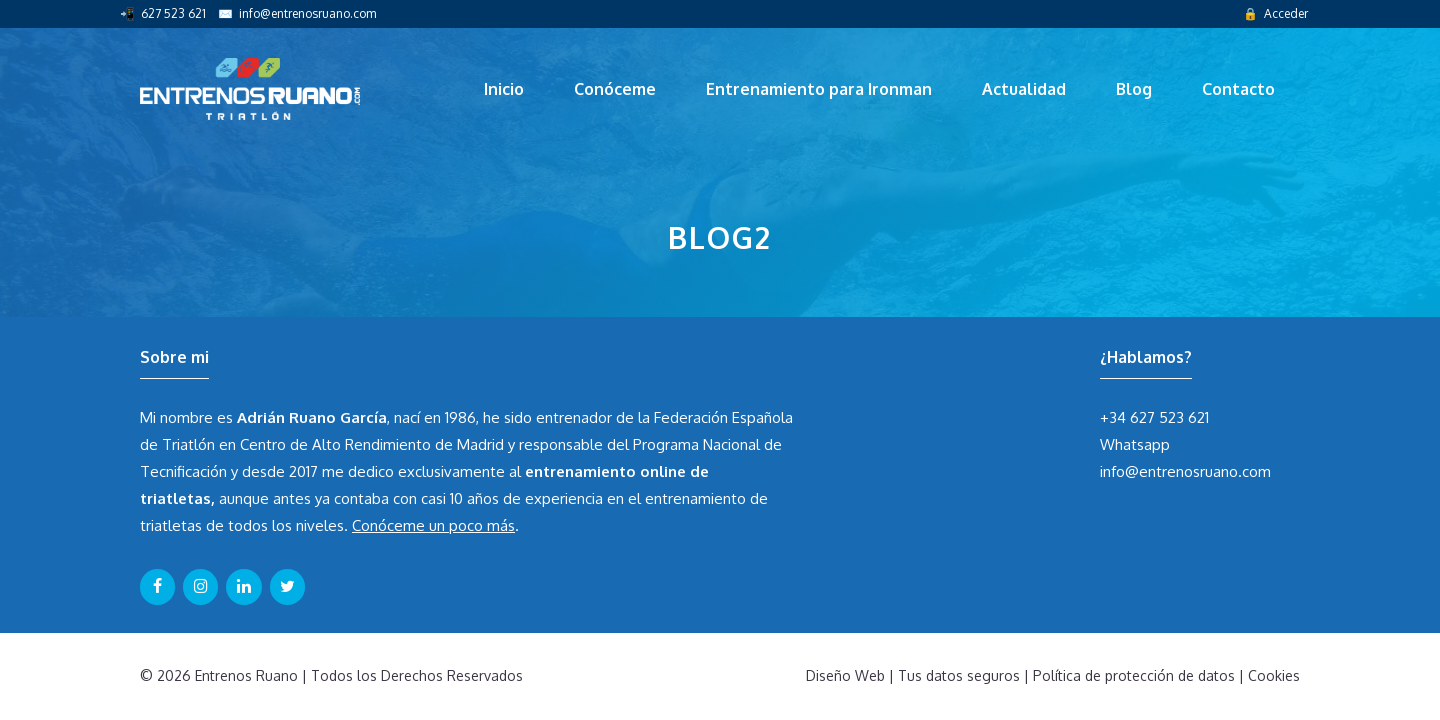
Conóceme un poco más (433, 525)
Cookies (1274, 675)
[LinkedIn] (243, 587)
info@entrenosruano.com (307, 13)
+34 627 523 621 (1154, 417)
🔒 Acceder (1275, 13)
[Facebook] (157, 587)
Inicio (504, 89)
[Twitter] (287, 587)
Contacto (1238, 89)
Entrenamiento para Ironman (819, 89)
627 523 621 (173, 13)
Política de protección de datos (1134, 675)
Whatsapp (1135, 444)
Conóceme (615, 89)
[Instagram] (200, 587)
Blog (1134, 89)
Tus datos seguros (959, 675)
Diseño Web (845, 675)
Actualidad (1024, 89)
